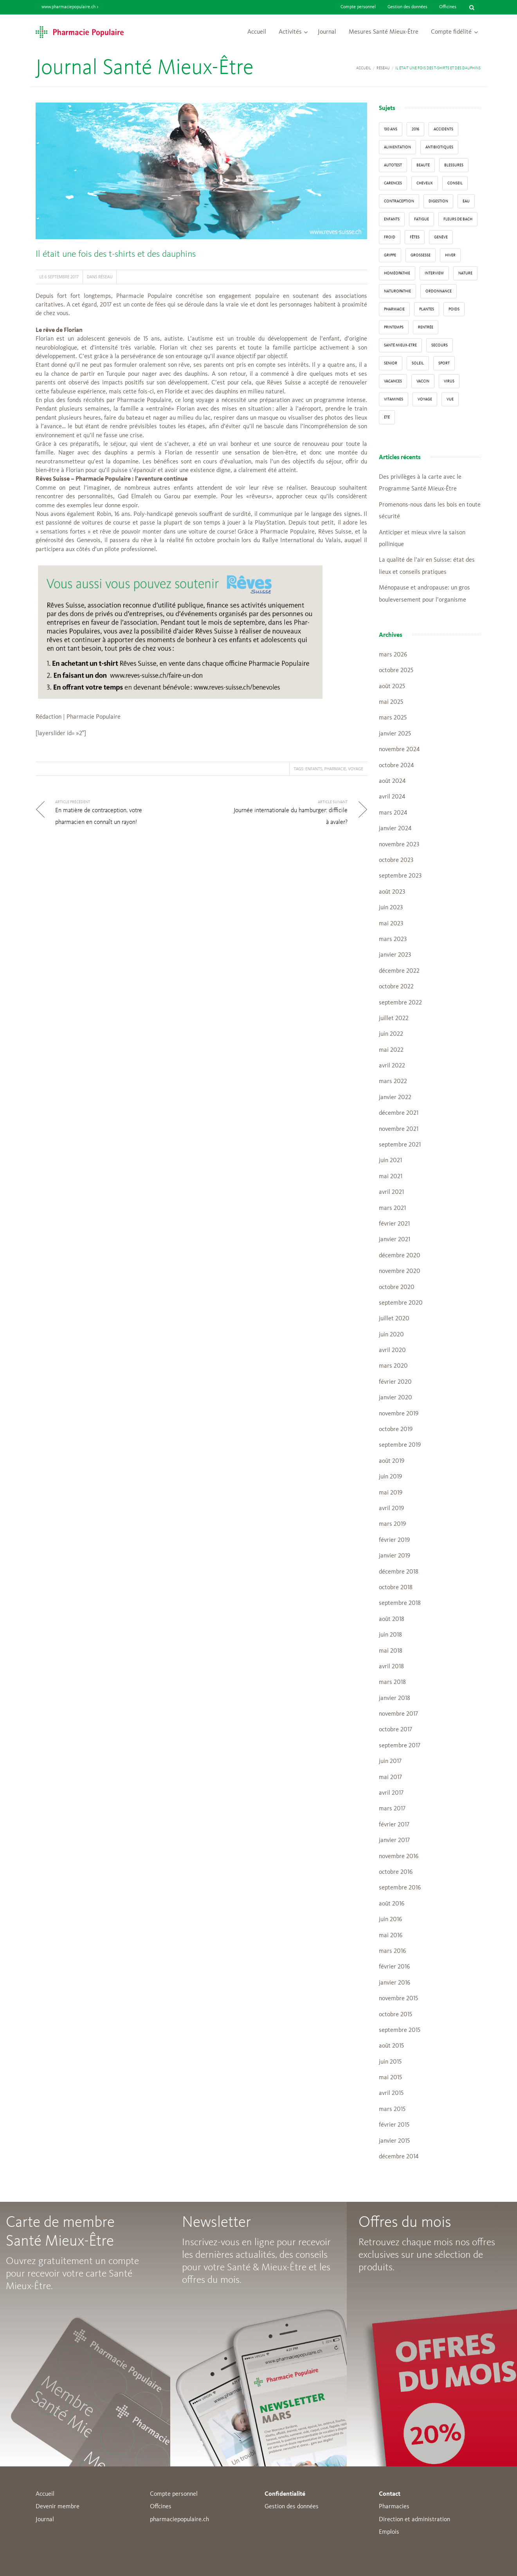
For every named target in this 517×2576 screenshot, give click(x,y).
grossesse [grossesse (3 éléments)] (421, 255)
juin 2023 (391, 908)
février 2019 (394, 1540)
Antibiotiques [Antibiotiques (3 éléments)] (439, 147)
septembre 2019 (400, 1445)
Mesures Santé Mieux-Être (383, 32)
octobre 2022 (396, 987)
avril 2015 (391, 2093)
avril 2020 (392, 1350)
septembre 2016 (400, 1888)
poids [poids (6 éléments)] (454, 309)
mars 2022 (393, 1081)
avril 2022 (392, 1066)
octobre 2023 (396, 860)
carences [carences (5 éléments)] (393, 183)
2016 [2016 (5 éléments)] (415, 129)
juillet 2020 (394, 1319)
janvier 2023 (395, 955)
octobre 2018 (396, 1588)
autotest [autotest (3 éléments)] (393, 165)
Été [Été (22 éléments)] (387, 417)
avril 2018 (391, 1667)
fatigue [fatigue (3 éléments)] (421, 219)
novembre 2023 (399, 845)
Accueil (256, 32)
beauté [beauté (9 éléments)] (423, 165)
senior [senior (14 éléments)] (390, 363)
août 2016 (391, 1904)
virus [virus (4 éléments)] (449, 381)
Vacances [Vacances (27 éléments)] (393, 381)
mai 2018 (390, 1651)
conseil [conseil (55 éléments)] (455, 183)
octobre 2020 (396, 1287)
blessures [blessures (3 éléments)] (453, 165)
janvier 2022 (395, 1097)
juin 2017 (390, 1761)
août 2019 (391, 1461)
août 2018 (391, 1619)
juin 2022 (391, 1034)
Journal (327, 32)
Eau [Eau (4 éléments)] (466, 201)
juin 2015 (390, 2062)
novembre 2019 (398, 1414)
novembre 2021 (398, 1129)
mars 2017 (392, 1809)
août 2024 (392, 781)
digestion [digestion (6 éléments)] (438, 201)
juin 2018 (390, 1635)
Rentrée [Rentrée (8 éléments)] (425, 327)
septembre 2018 (400, 1603)
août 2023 (392, 892)
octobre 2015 (395, 2015)
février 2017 (394, 1825)
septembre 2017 (399, 1746)
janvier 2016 (394, 1983)
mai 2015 (390, 2078)
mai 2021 (390, 1177)
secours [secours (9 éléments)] (439, 345)
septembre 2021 (400, 1145)
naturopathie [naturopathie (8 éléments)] (397, 291)
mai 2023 (391, 924)
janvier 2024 (395, 829)
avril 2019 (391, 1508)
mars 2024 (393, 813)
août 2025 (392, 686)
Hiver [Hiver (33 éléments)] (450, 255)
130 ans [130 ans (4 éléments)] (390, 129)
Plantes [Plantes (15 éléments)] (426, 309)
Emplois (389, 2532)
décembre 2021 (398, 1113)
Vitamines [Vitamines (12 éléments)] (393, 399)
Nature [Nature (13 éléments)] (465, 273)
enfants (313, 769)
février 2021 (394, 1224)
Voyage (355, 769)
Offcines (160, 2507)
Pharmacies (394, 2507)
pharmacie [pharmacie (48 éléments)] (394, 309)
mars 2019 (392, 1524)
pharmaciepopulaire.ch (179, 2520)
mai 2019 (390, 1493)
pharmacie (335, 769)
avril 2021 (391, 1192)
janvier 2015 (394, 2141)
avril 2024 (392, 797)
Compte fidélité (451, 32)
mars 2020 (393, 1366)
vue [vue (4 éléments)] (450, 399)
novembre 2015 (398, 1999)
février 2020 (395, 1382)
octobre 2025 (396, 670)
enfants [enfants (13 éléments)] (392, 219)
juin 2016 (390, 1919)
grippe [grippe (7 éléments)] (390, 255)
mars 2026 (393, 655)
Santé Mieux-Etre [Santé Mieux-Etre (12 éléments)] (400, 345)
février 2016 (394, 1967)
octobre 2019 (396, 1429)
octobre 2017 (395, 1730)
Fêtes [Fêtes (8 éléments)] (415, 237)
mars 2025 (393, 718)
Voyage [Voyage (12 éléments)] (425, 399)
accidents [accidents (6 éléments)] (443, 129)
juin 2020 (391, 1335)
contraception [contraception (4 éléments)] (399, 201)
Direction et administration (414, 2520)
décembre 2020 (399, 1256)
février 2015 (394, 2125)
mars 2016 (392, 1951)
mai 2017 (390, 1777)
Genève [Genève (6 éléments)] (441, 237)
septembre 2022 (400, 1003)
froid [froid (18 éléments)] (389, 237)
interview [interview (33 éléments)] (434, 273)
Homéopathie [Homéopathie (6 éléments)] (397, 273)
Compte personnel (358, 7)
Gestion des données (407, 7)
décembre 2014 (398, 2157)
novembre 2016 (398, 1856)
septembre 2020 (401, 1303)
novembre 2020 (399, 1271)
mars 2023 (393, 939)
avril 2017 (391, 1793)
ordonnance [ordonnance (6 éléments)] (438, 291)
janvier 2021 (394, 1240)
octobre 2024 (396, 766)
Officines (447, 7)
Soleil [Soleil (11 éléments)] (418, 363)
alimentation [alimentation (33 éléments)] (397, 147)
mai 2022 (391, 1050)
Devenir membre (57, 2507)
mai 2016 (390, 1935)
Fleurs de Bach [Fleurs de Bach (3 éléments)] (457, 219)
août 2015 (391, 2046)
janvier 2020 (395, 1398)
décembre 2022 (399, 971)
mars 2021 (392, 1208)
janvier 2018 (394, 1698)
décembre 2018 (398, 1572)
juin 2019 (390, 1477)
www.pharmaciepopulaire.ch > (69, 7)
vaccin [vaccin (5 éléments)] (422, 381)
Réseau (383, 68)
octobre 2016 (396, 1872)
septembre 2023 (400, 876)
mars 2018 (392, 1682)
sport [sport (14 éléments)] (444, 363)
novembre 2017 (398, 1714)
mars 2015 (392, 2109)
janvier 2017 (394, 1840)
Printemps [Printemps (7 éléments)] (394, 327)
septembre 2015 (399, 2030)
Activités (290, 32)
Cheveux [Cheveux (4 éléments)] (424, 183)
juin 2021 (390, 1160)
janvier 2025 (395, 734)
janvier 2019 (394, 1556)
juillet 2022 (394, 1018)
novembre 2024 (399, 749)
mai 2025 (391, 702)
